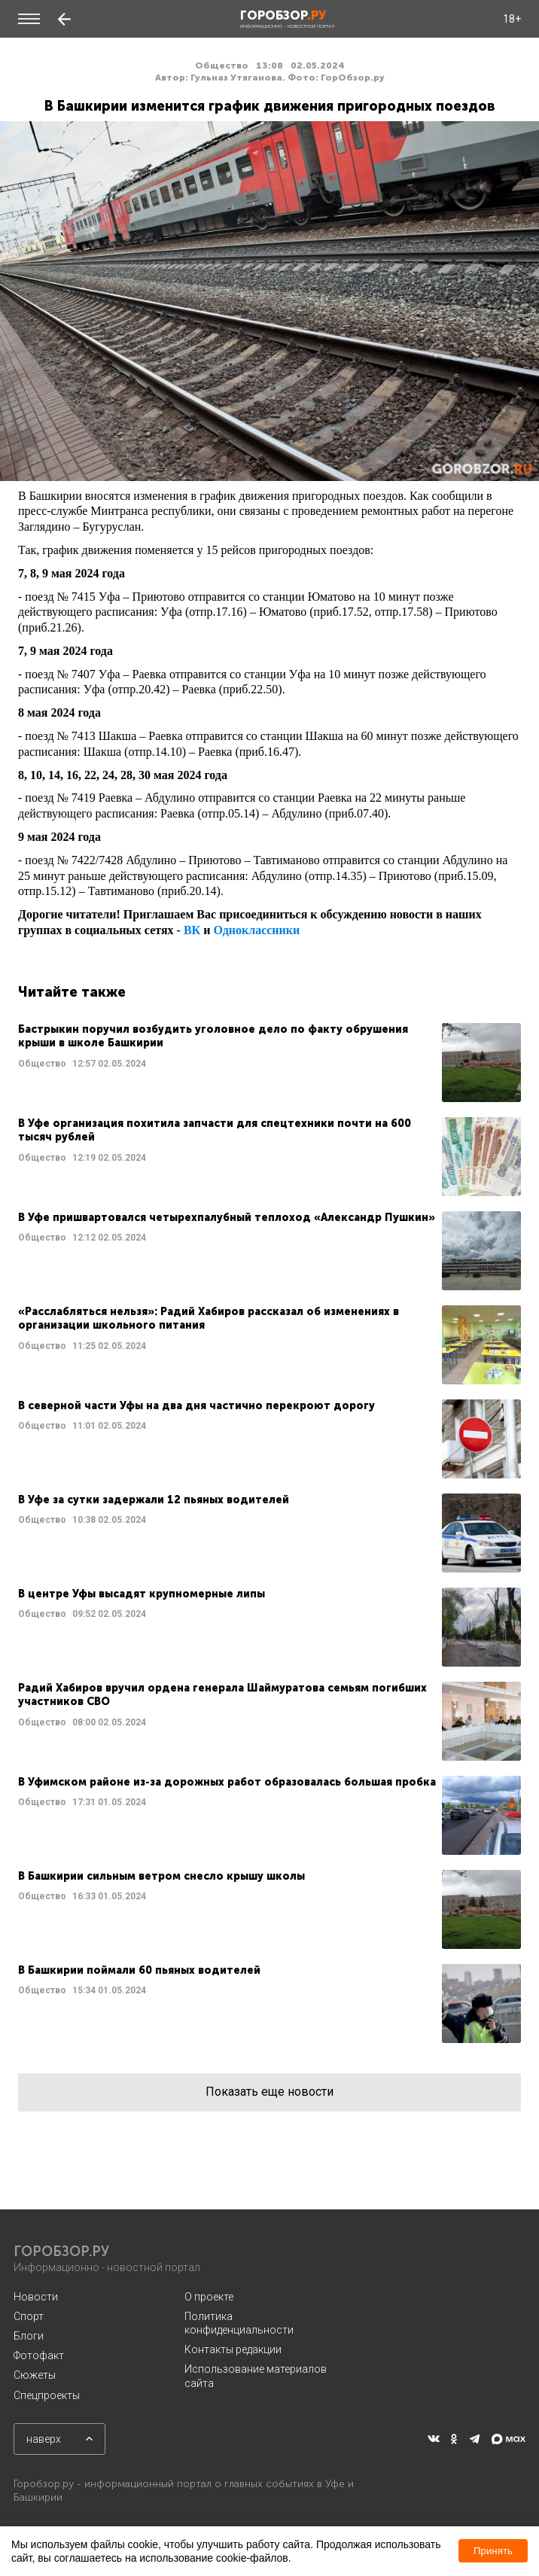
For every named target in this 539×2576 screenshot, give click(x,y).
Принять (493, 2550)
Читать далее (269, 1062)
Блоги (29, 2336)
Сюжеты (35, 2375)
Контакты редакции (233, 2349)
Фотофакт (39, 2355)
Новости (36, 2297)
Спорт (29, 2316)
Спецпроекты (47, 2395)
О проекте (208, 2297)
